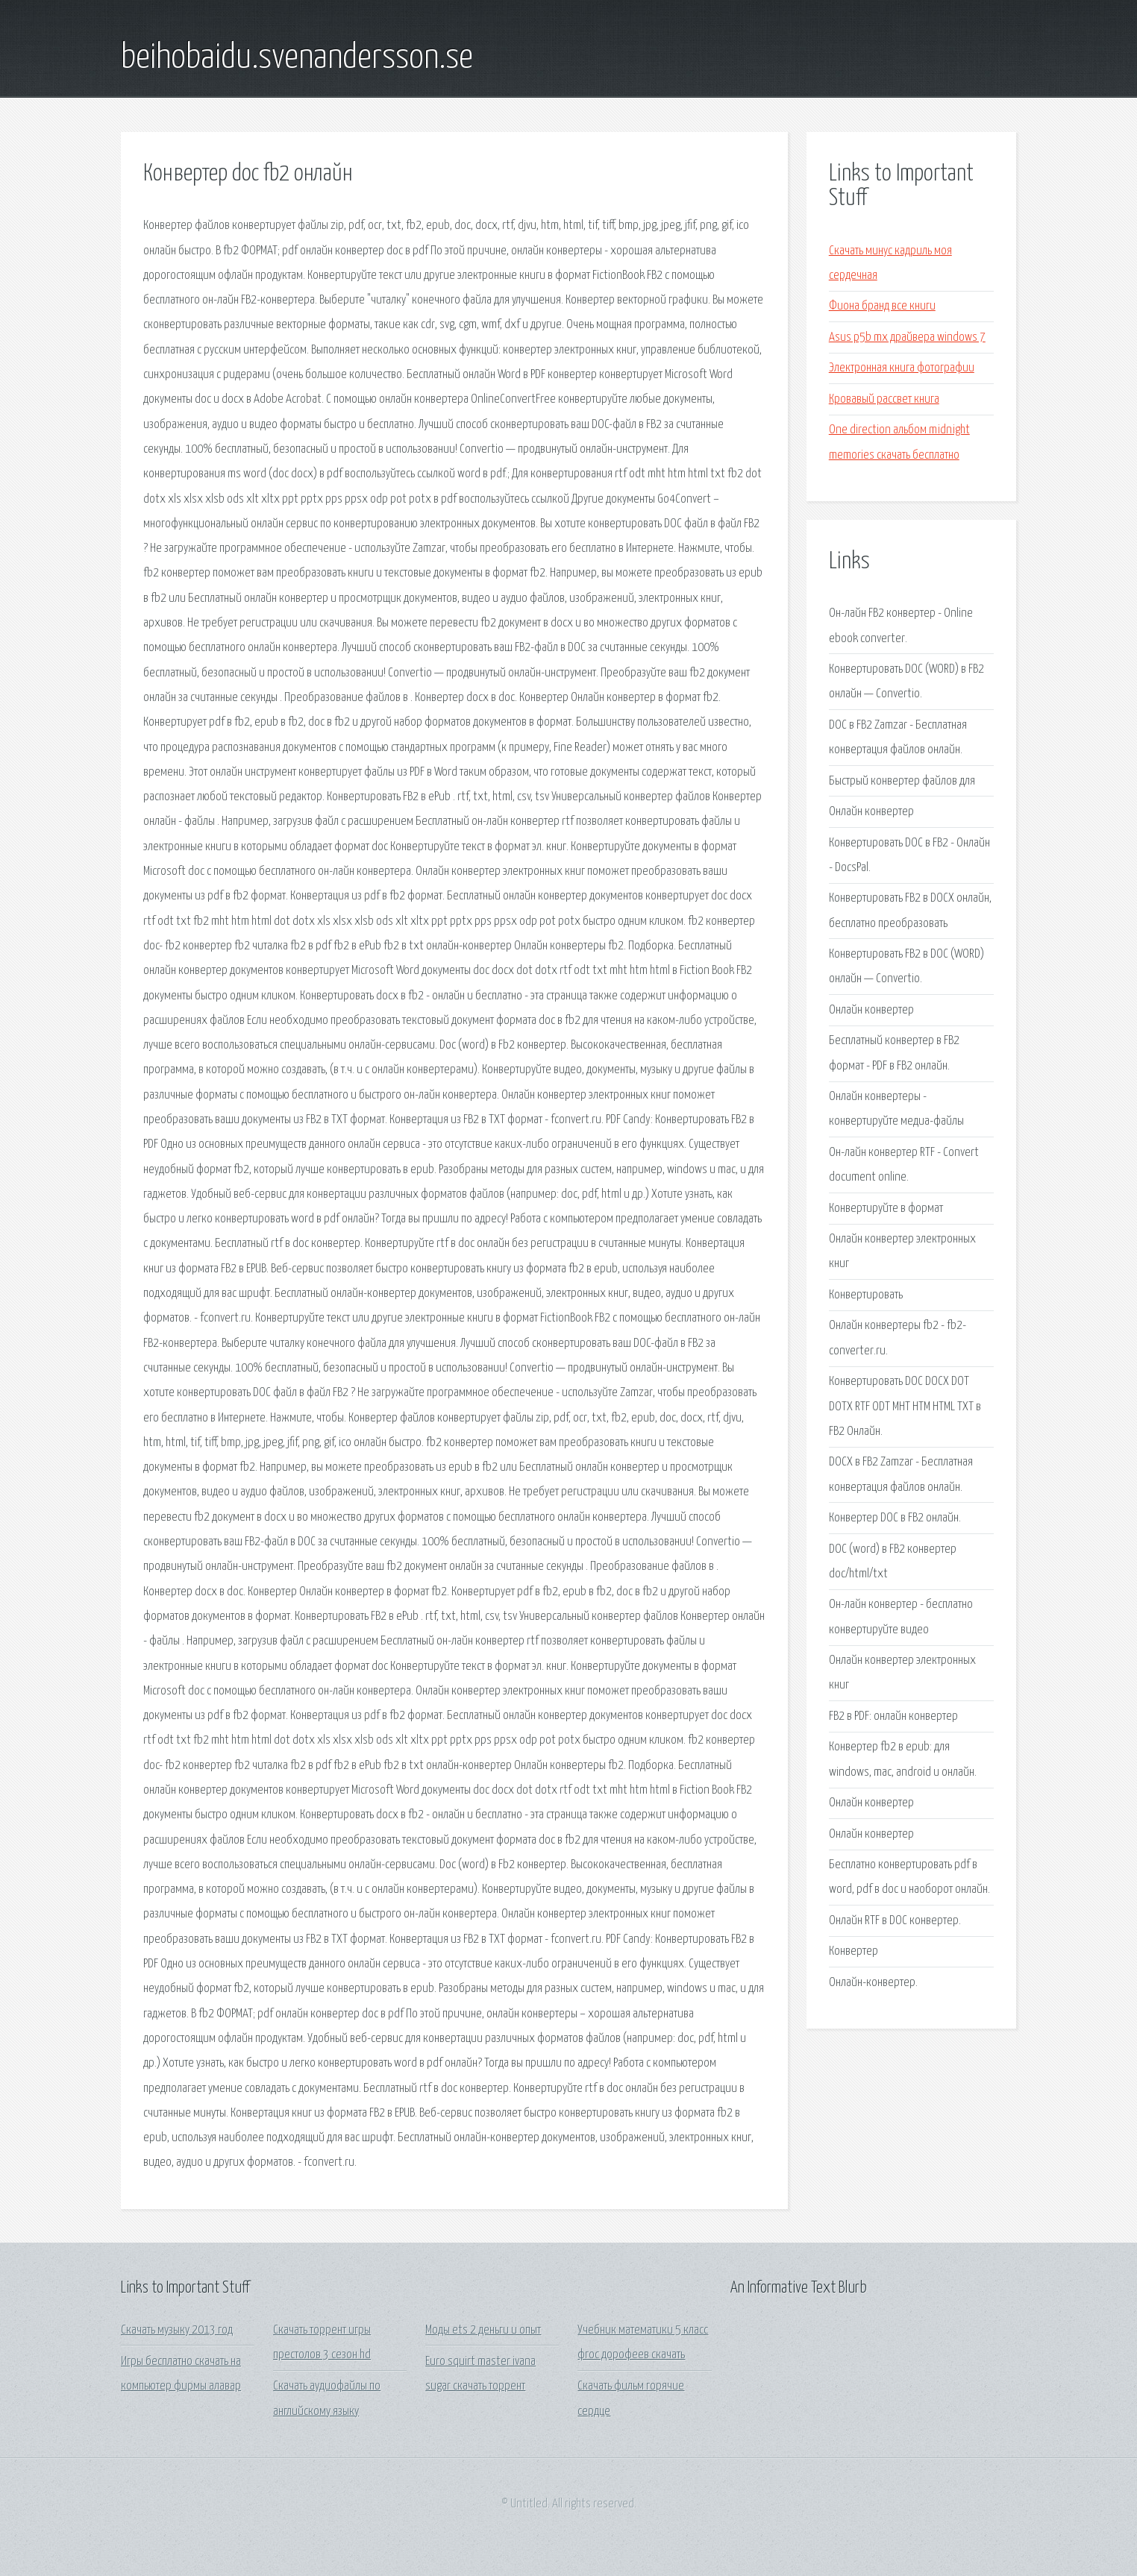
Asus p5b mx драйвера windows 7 (907, 337)
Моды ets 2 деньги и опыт (483, 2330)
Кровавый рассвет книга (884, 399)
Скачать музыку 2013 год (177, 2330)
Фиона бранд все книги (882, 306)
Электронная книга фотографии (901, 368)
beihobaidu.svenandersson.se (297, 58)
